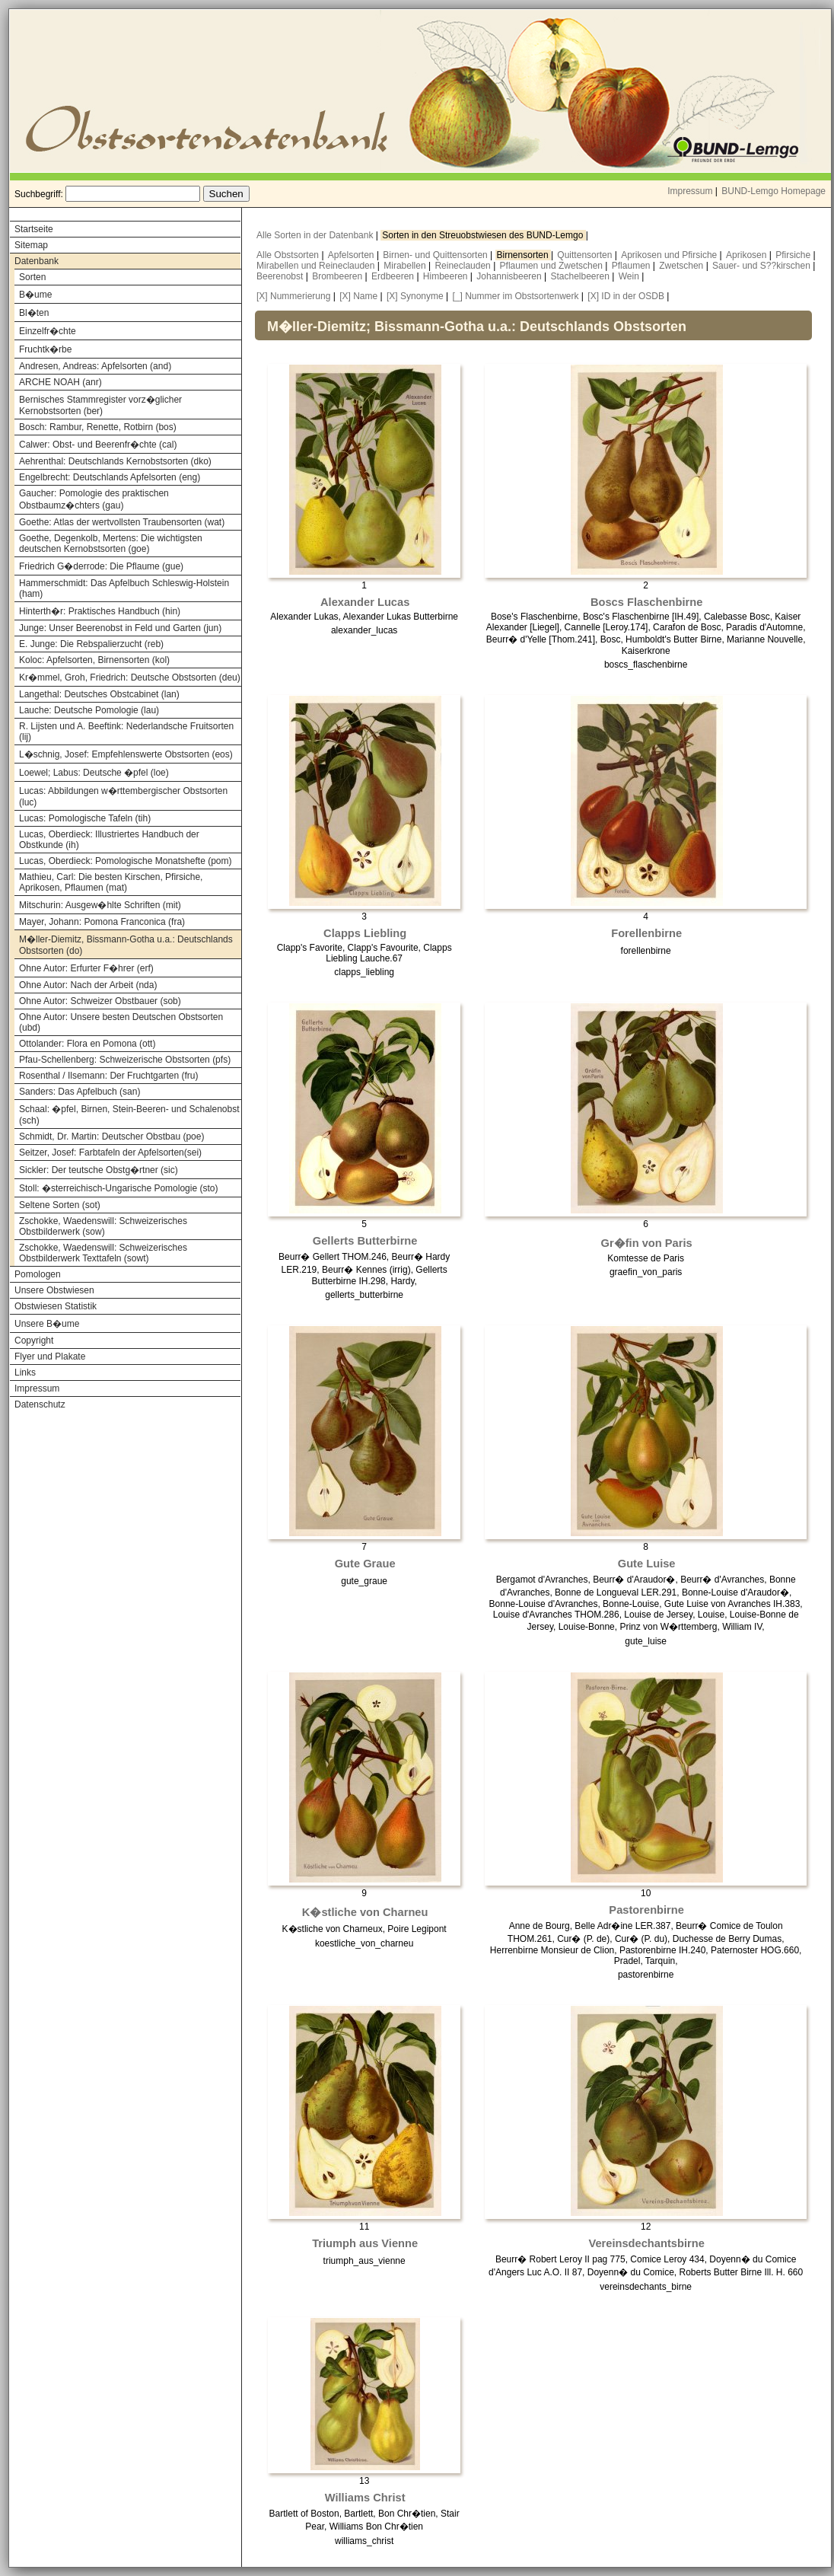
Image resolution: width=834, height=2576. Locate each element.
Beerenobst (281, 276)
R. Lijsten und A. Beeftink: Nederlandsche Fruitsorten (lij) (126, 731)
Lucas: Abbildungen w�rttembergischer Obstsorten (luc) (123, 797)
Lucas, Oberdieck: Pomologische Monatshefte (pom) (125, 861)
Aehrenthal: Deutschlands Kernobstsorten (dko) (115, 461)
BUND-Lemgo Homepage (773, 191)
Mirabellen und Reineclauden (316, 265)
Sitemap (31, 245)
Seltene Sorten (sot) (59, 1205)
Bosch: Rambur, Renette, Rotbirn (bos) (98, 427)
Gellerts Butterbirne (365, 1241)
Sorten (32, 277)
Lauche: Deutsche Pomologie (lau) (89, 710)
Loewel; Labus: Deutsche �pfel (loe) (94, 772)
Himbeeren (446, 276)
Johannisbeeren (510, 276)
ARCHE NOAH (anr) (60, 382)
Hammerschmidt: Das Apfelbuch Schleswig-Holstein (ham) (124, 588)
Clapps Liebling (364, 933)
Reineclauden (464, 265)
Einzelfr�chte (47, 331)
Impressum (689, 191)
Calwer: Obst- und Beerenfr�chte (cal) (98, 444)
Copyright (33, 1340)
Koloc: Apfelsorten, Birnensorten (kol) (94, 660)
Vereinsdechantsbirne (646, 2243)
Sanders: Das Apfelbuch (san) (79, 1091)
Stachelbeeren (582, 276)
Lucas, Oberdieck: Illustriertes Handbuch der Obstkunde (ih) (109, 839)
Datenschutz (39, 1404)
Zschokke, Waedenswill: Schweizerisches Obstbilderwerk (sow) (103, 1226)
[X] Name (358, 296)
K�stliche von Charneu (365, 1912)
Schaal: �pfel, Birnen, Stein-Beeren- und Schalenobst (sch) (129, 1115)
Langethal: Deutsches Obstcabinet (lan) (99, 694)
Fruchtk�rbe (45, 349)
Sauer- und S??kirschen (762, 265)
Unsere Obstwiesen (54, 1290)
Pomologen (37, 1274)
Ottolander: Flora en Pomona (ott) (87, 1043)
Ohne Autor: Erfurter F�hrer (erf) (86, 968)
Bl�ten (34, 313)
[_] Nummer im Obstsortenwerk (515, 296)
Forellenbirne (646, 933)
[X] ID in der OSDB (625, 296)
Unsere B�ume (46, 1323)
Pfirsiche (794, 255)
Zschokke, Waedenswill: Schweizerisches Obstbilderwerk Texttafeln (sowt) (103, 1253)
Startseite (33, 229)
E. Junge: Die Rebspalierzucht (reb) (91, 644)
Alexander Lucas (364, 602)
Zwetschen (682, 265)
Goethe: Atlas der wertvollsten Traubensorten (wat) (121, 522)
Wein (630, 276)
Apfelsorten (352, 255)
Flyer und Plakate (49, 1356)
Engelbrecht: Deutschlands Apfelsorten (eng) (109, 477)
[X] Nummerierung (293, 296)
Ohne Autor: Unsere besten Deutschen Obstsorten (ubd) (121, 1022)
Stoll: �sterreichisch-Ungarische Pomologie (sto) (118, 1188)
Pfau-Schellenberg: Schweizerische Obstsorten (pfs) (125, 1059)
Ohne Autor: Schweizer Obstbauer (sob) (100, 1001)
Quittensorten (585, 255)
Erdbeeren (393, 276)
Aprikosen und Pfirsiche (670, 255)
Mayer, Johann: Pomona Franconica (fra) (102, 922)
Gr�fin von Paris (646, 1243)
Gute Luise (647, 1563)
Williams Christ (365, 2498)
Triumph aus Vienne (365, 2243)
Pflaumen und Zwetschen (553, 265)
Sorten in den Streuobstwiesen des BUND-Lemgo (483, 235)
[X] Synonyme (415, 296)
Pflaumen (632, 265)
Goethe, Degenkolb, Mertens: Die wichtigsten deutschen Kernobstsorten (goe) (110, 543)
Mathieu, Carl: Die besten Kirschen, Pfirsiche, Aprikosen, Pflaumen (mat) (110, 882)
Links (25, 1372)
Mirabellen (406, 265)
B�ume (35, 294)
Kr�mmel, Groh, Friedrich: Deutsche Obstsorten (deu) (129, 677)
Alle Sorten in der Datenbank (316, 235)
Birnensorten (524, 255)
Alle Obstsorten (288, 255)
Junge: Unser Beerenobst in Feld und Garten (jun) (120, 628)
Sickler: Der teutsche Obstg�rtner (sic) (98, 1170)
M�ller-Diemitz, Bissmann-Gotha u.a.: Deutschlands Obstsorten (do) (126, 945)
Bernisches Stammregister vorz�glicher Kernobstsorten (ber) (100, 405)
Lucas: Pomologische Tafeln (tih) (85, 818)
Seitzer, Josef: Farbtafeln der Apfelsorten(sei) (110, 1152)
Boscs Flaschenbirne (646, 602)
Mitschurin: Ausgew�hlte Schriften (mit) (100, 905)
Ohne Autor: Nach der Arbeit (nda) (88, 985)
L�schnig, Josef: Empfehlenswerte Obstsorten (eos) (126, 754)
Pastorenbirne (646, 1910)
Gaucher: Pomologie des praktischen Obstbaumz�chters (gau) (94, 499)
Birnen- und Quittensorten (436, 255)
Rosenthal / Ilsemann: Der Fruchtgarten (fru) (108, 1075)
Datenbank (36, 261)
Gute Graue (365, 1563)
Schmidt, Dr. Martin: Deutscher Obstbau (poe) (111, 1136)
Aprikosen (747, 255)
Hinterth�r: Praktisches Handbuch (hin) (99, 611)
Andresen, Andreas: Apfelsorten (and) (95, 366)
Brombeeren (338, 276)
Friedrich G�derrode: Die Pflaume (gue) (101, 566)
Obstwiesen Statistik (55, 1306)
